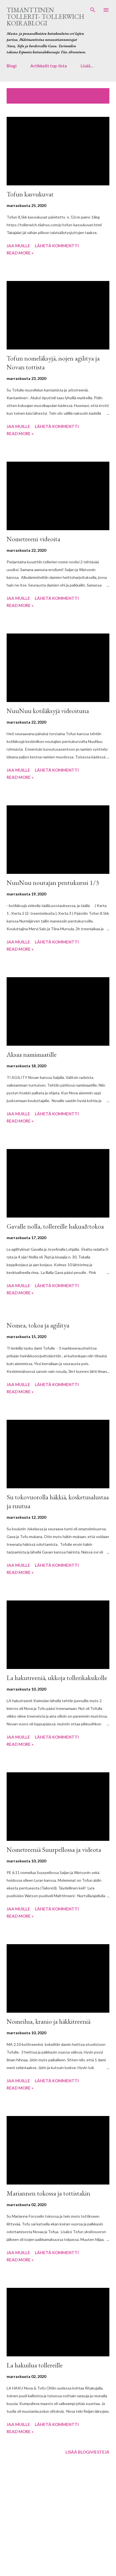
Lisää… (87, 65)
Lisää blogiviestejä (87, 2451)
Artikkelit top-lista (48, 65)
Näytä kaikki (92, 93)
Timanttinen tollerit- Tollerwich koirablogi (45, 16)
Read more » (20, 252)
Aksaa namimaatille (32, 1054)
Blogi (12, 65)
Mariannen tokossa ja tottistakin (48, 2193)
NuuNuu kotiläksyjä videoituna (48, 710)
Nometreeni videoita (33, 539)
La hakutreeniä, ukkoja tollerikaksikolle (57, 1677)
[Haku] (92, 10)
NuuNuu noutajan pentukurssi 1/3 (53, 882)
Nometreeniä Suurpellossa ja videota (54, 1849)
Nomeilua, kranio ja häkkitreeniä (48, 2021)
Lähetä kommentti (57, 245)
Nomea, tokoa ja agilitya (38, 1325)
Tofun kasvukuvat (30, 194)
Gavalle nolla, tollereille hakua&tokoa (55, 1226)
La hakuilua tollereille (35, 2365)
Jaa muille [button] (18, 245)
